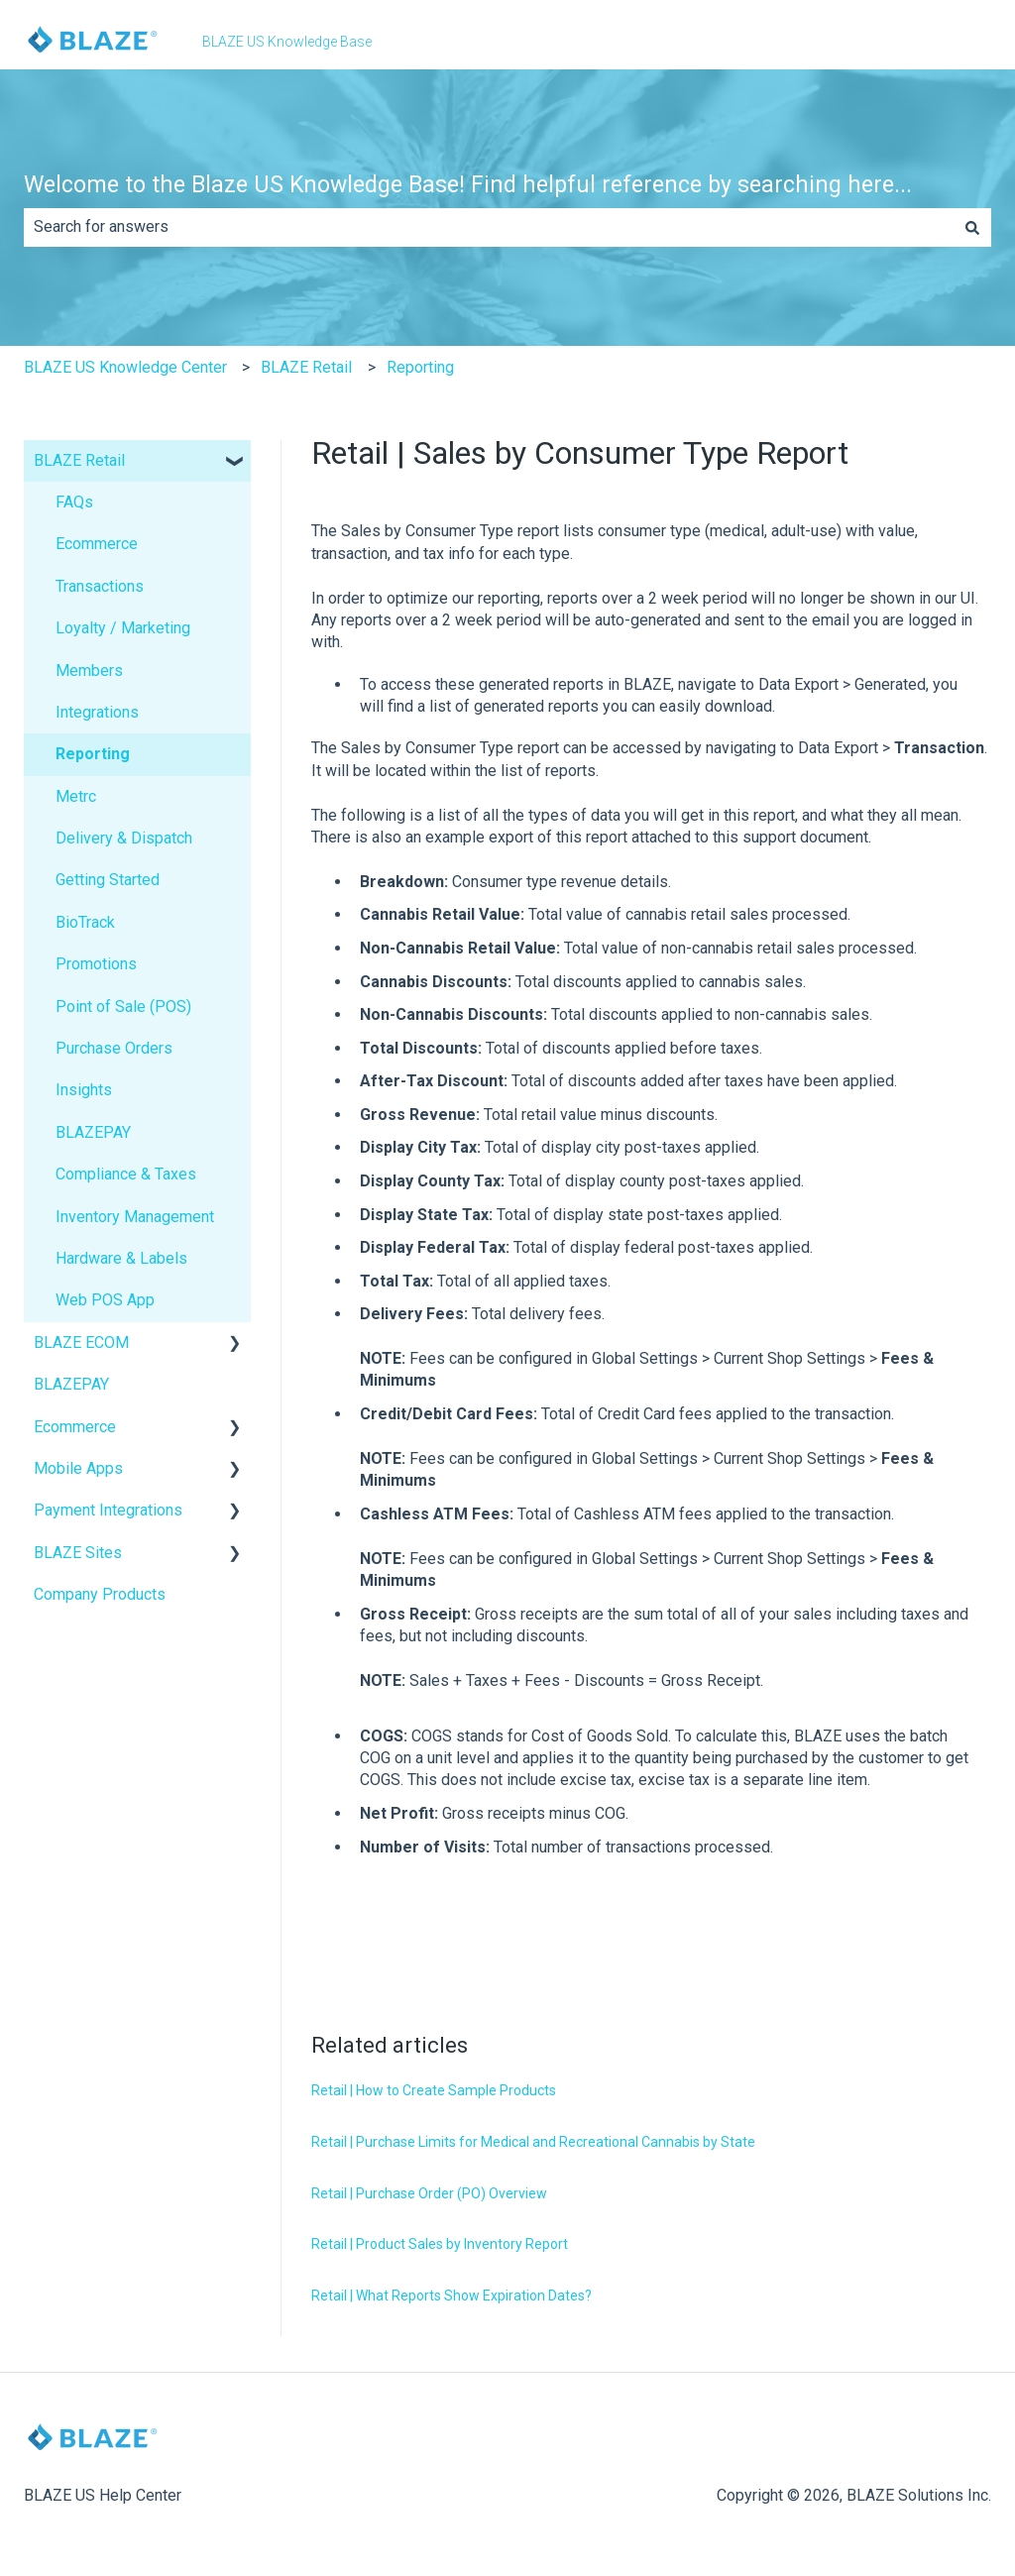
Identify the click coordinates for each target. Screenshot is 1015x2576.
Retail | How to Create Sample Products (433, 2090)
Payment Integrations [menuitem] (108, 1510)
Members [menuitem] (89, 670)
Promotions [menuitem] (96, 963)
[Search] (972, 227)
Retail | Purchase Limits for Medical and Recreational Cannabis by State (533, 2142)
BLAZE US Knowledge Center (125, 367)
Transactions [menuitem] (100, 586)
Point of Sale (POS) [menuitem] (123, 1006)
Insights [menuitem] (84, 1089)
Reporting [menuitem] (93, 753)
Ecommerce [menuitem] (97, 543)
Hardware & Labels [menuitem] (121, 1258)
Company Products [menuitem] (100, 1594)
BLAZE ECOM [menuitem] (81, 1342)
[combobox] (489, 227)
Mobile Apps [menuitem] (78, 1468)
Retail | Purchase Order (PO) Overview (429, 2193)
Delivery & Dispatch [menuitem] (124, 838)
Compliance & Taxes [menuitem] (126, 1174)
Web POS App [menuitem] (105, 1299)
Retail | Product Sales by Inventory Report (439, 2244)
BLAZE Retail (306, 367)
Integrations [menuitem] (97, 712)
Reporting (420, 367)
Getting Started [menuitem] (108, 879)
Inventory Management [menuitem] (135, 1216)
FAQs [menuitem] (74, 502)
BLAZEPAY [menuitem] (93, 1132)
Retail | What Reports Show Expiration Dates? (451, 2295)
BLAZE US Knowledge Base (287, 42)
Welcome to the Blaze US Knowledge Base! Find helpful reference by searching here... (468, 184)
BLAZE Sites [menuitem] (78, 1552)
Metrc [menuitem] (76, 796)
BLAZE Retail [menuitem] (79, 460)
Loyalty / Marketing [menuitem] (123, 627)
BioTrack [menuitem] (85, 922)
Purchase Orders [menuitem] (114, 1048)
